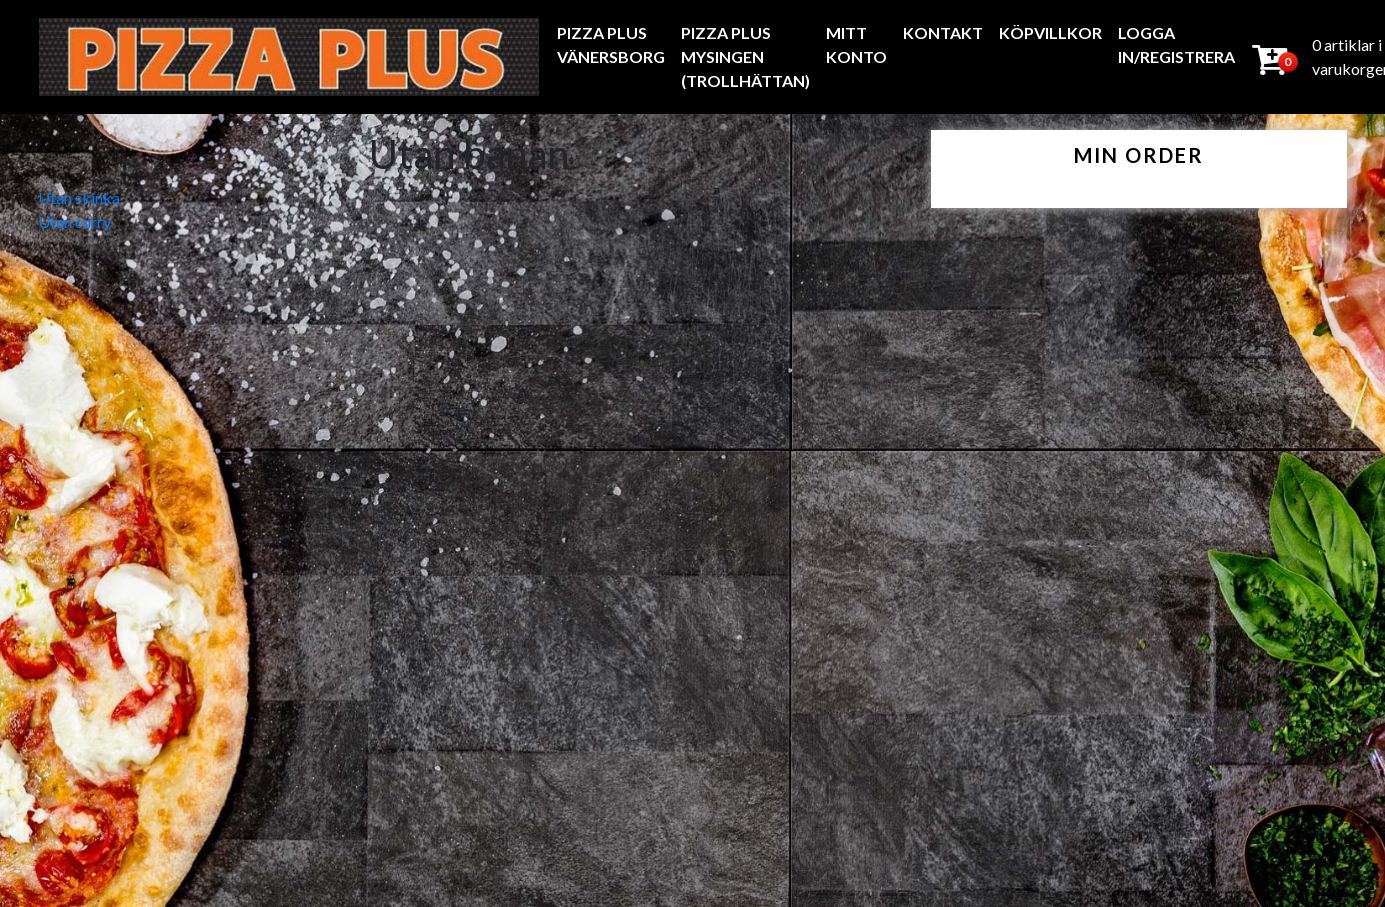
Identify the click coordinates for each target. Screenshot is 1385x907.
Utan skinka (79, 197)
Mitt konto (856, 44)
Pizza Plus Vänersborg (611, 44)
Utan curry (74, 221)
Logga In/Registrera (1176, 44)
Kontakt (943, 32)
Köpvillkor (1050, 32)
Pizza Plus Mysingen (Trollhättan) (745, 56)
